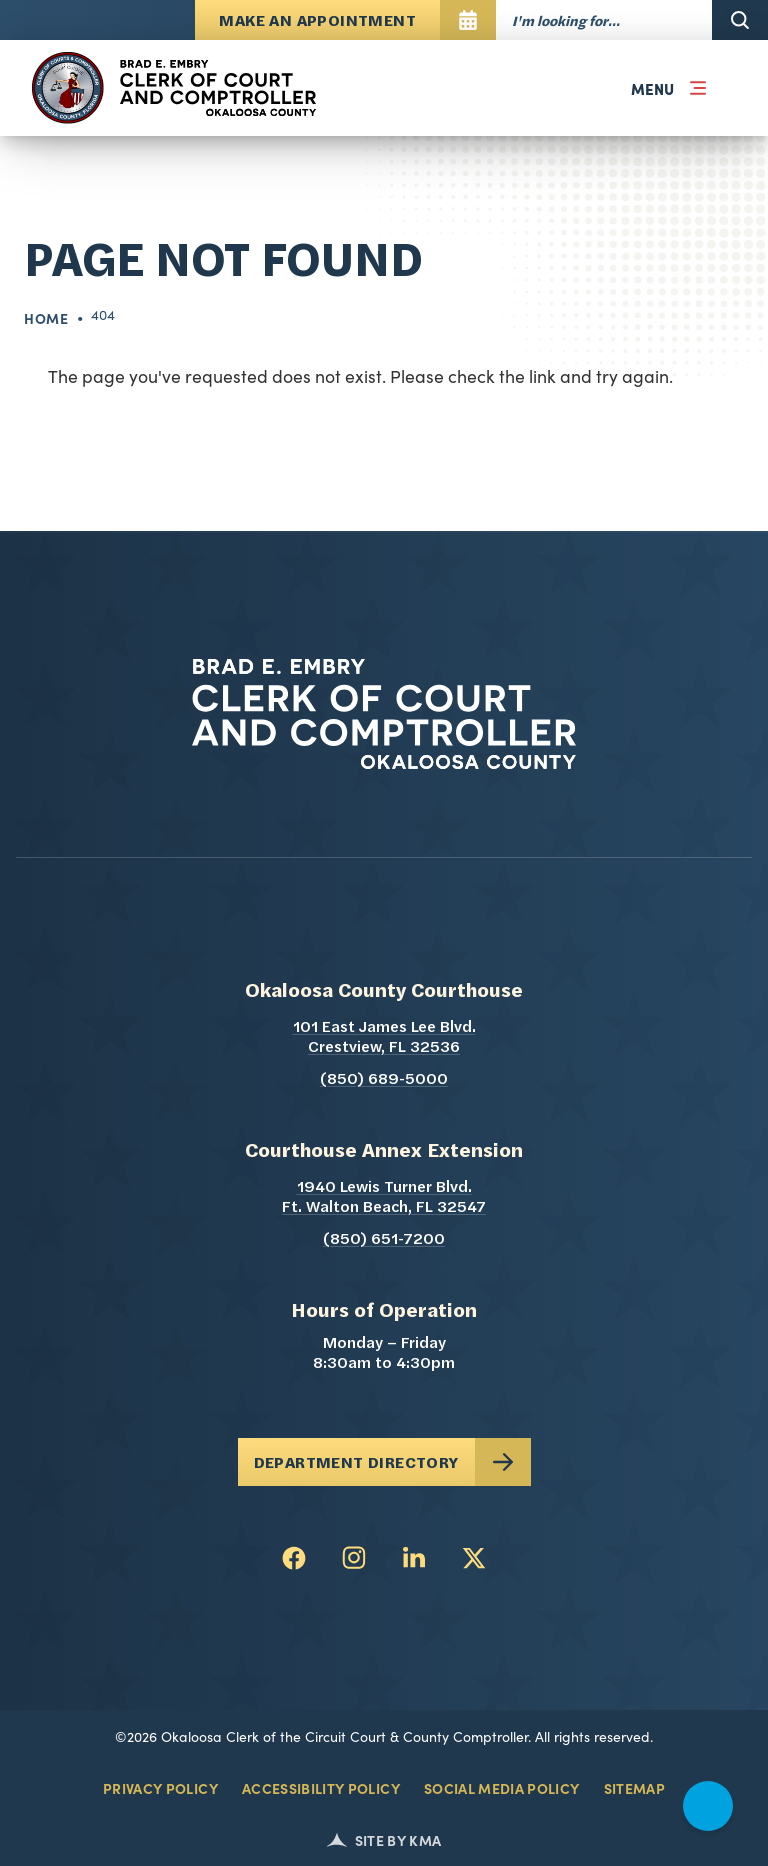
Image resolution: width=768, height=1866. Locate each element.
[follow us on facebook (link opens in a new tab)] (294, 1558)
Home (46, 318)
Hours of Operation (384, 1312)
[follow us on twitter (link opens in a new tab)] (474, 1558)
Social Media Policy (502, 1788)
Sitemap (634, 1788)
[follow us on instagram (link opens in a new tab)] (354, 1558)
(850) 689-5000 (384, 1080)
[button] (664, 88)
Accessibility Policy (321, 1788)
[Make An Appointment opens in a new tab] (345, 20)
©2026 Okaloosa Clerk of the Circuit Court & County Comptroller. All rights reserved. (384, 1736)
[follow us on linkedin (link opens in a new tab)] (414, 1558)
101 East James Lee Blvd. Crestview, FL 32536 (428, 1038)
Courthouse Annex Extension (384, 1152)
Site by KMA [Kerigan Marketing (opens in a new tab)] (384, 1840)
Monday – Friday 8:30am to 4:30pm (384, 1354)
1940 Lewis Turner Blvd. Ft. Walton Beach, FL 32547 (422, 1198)
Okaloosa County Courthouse (384, 992)
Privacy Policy (160, 1788)
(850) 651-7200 (384, 1240)
